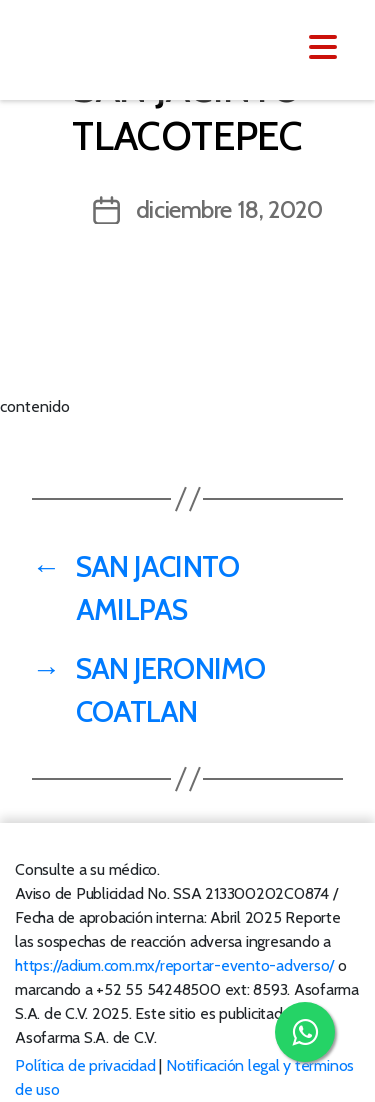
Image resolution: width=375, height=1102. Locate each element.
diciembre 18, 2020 (229, 209)
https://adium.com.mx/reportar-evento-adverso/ (174, 965)
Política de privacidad (85, 1065)
